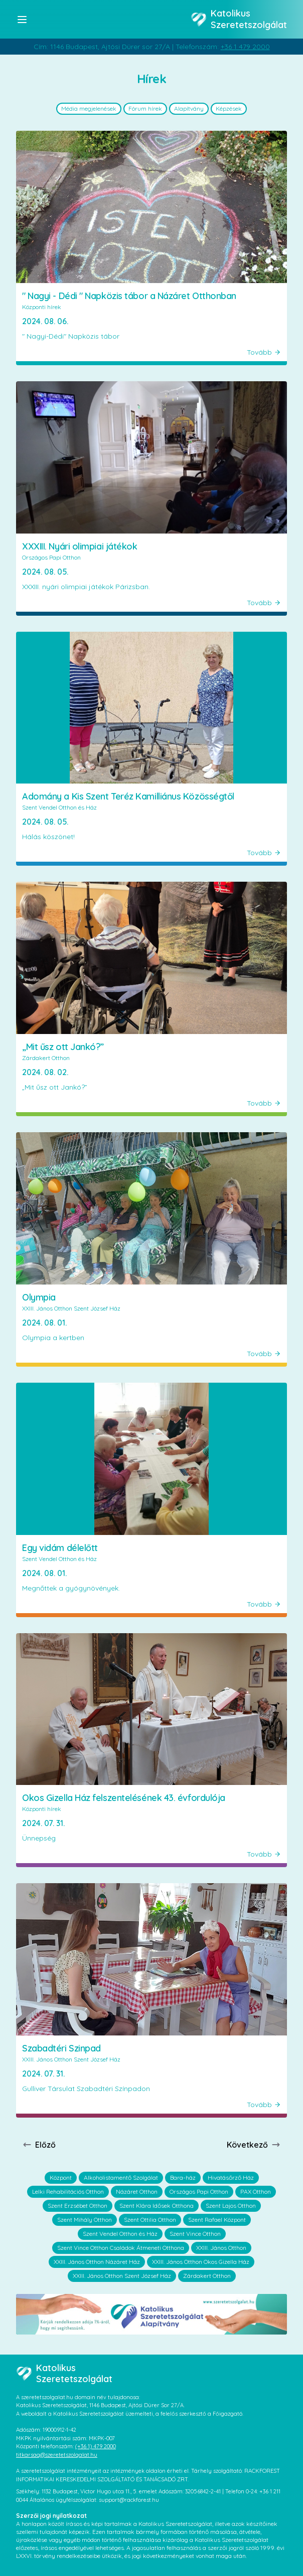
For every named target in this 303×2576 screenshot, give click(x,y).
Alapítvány (189, 108)
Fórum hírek (145, 108)
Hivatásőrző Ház (231, 2177)
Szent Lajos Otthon (231, 2205)
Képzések (229, 108)
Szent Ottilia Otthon (150, 2219)
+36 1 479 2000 (245, 46)
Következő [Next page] (254, 2145)
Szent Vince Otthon (195, 2233)
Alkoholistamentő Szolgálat (121, 2177)
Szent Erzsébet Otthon (77, 2205)
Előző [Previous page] (39, 2145)
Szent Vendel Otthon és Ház (120, 2233)
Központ (61, 2177)
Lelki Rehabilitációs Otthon (68, 2191)
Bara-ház (183, 2177)
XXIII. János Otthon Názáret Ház (97, 2261)
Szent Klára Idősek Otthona (156, 2205)
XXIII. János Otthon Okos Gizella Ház (200, 2261)
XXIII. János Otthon (221, 2247)
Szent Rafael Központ (217, 2219)
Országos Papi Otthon (199, 2191)
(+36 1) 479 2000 (95, 2446)
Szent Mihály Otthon (84, 2219)
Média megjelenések (88, 108)
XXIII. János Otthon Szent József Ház (122, 2275)
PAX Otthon (255, 2191)
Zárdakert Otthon (207, 2275)
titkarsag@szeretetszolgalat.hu (56, 2454)
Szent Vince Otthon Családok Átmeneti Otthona (120, 2247)
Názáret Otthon (137, 2191)
